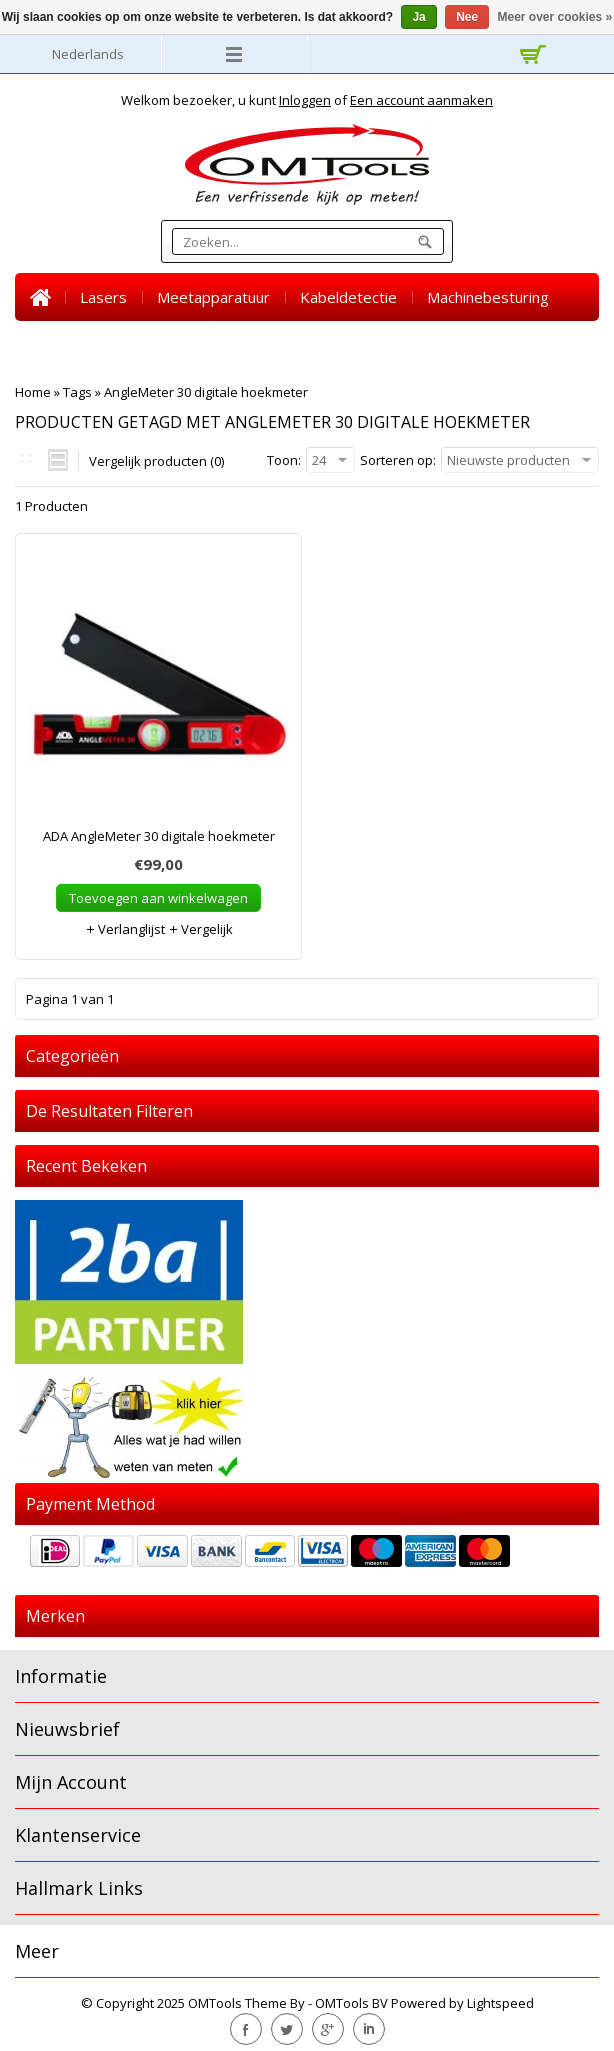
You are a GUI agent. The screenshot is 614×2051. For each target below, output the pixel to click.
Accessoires (264, 345)
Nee (467, 17)
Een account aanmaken (421, 100)
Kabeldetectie (348, 297)
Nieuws (531, 345)
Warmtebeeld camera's (111, 345)
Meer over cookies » (555, 17)
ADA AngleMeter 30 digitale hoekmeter (159, 836)
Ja (418, 17)
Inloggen (305, 100)
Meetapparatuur (213, 297)
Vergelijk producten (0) (156, 461)
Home (40, 297)
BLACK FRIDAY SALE (406, 345)
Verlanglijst (125, 929)
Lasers (103, 297)
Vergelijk (200, 929)
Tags (77, 392)
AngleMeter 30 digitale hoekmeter (206, 392)
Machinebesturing (488, 297)
